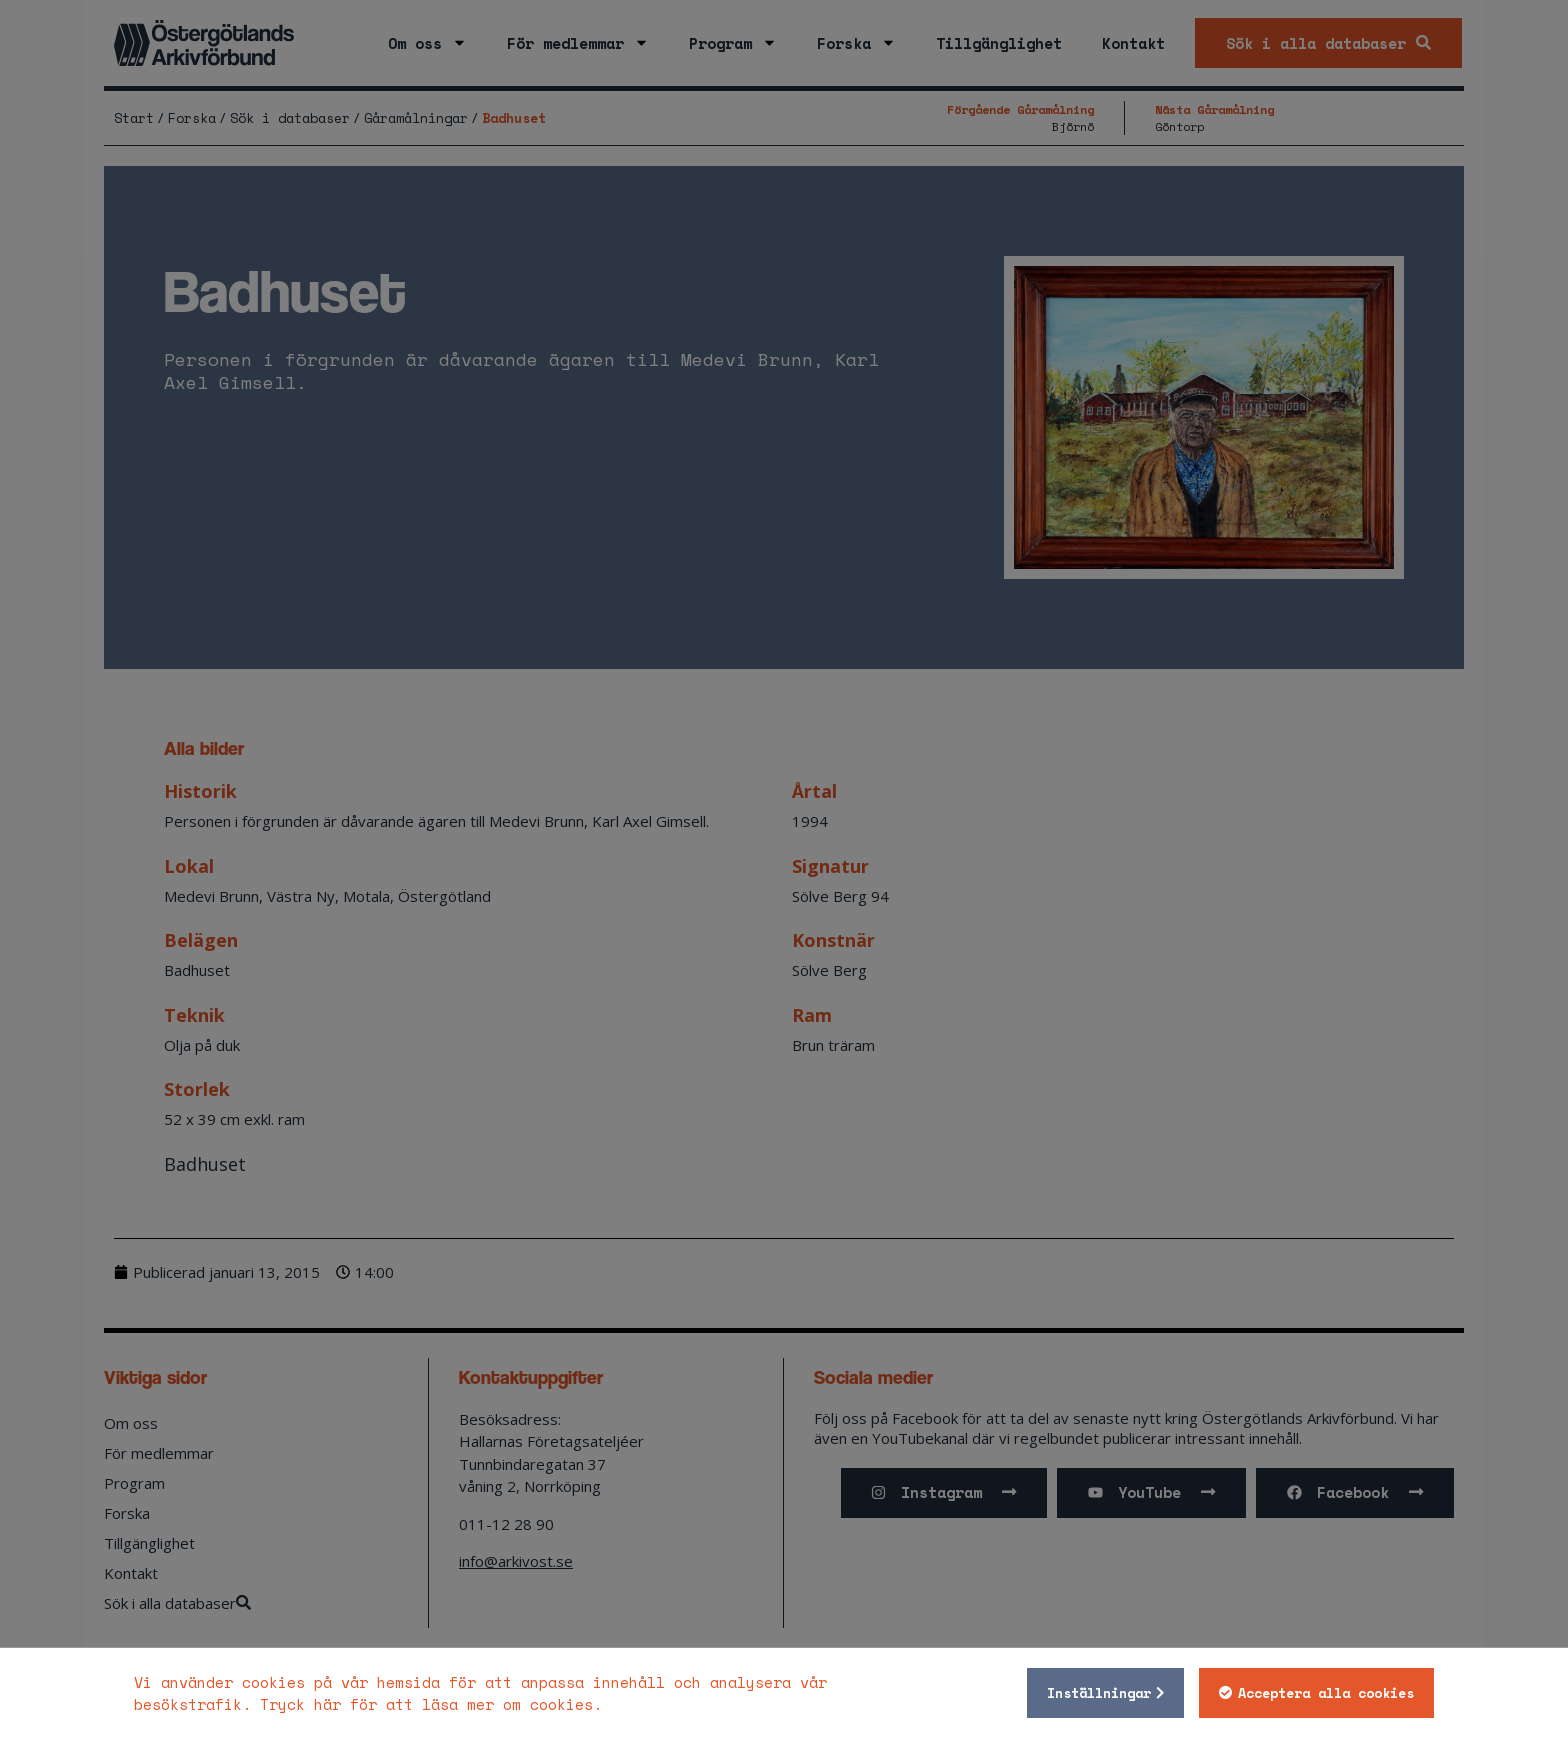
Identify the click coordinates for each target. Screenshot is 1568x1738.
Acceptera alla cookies (1326, 1693)
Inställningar (1099, 1693)
